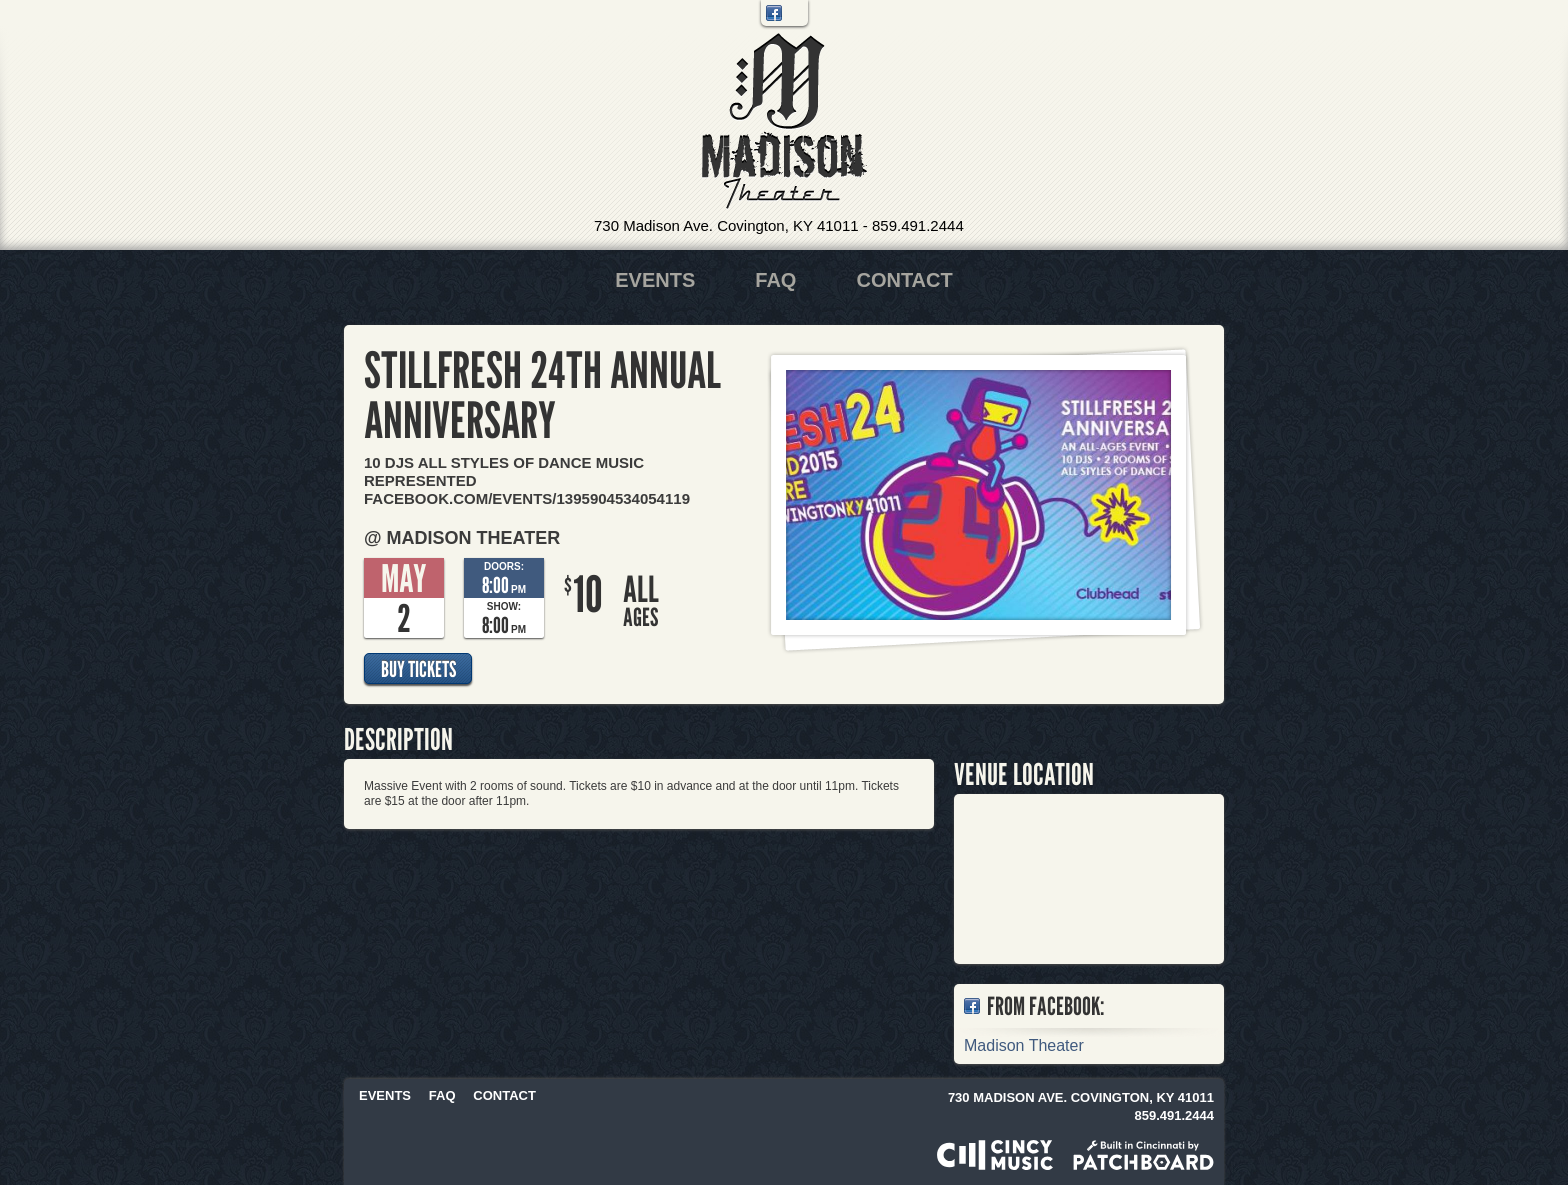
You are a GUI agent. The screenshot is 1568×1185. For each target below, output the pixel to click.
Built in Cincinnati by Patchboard (1143, 1155)
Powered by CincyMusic (995, 1155)
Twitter (795, 13)
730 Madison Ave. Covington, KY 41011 (726, 225)
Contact (904, 280)
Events (655, 280)
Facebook (774, 13)
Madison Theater (784, 121)
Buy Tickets (418, 669)
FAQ (775, 280)
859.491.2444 (918, 225)
